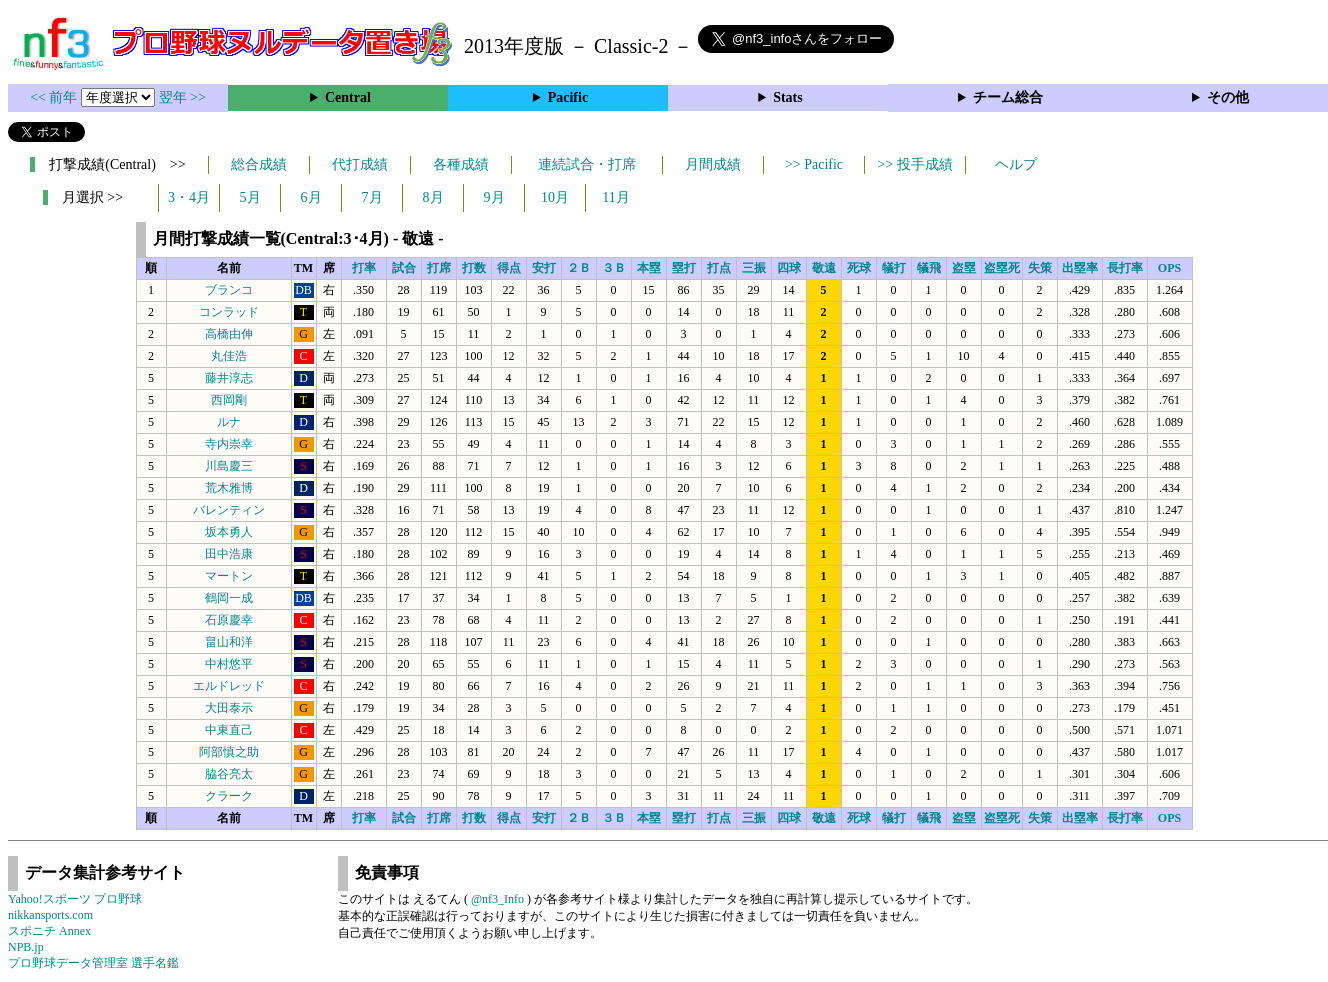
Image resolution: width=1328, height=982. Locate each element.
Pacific (568, 97)
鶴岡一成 (229, 598)
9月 (494, 197)
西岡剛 (229, 400)
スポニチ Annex (49, 931)
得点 (509, 268)
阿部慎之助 (229, 752)
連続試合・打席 (587, 164)
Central (348, 97)
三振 (754, 268)
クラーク (229, 796)
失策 (1040, 268)
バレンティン (229, 510)
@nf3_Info (497, 899)
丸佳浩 (229, 356)
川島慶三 (229, 466)
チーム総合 (1008, 97)
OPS (1169, 268)
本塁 (649, 268)
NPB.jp (26, 947)
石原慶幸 (229, 620)
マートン (229, 576)
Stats (788, 97)
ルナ (229, 422)
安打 (544, 268)
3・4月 (189, 197)
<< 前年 (55, 97)
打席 (439, 268)
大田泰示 (229, 708)
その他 (1228, 97)
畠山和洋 (229, 642)
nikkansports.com (50, 915)
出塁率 (1080, 268)
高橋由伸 (229, 334)
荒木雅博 (229, 488)
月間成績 (713, 164)
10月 (555, 197)
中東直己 (229, 730)
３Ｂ (614, 268)
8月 (433, 197)
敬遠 (824, 268)
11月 (615, 197)
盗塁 (964, 268)
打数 (474, 268)
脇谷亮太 (229, 774)
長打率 (1125, 268)
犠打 (894, 268)
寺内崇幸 (229, 444)
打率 (364, 268)
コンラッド (229, 312)
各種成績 (461, 164)
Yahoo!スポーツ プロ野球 (75, 899)
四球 (789, 268)
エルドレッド (229, 686)
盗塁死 (1002, 268)
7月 (372, 197)
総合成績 (259, 164)
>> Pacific (814, 164)
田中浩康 (229, 554)
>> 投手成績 (914, 164)
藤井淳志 (229, 378)
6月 (311, 197)
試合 (404, 268)
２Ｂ (579, 268)
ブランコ (229, 290)
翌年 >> (182, 97)
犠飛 (929, 268)
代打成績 (360, 164)
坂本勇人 (229, 532)
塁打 (684, 268)
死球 (859, 268)
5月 (250, 197)
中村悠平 (229, 664)
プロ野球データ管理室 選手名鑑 (93, 963)
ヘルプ (1016, 164)
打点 (719, 268)
